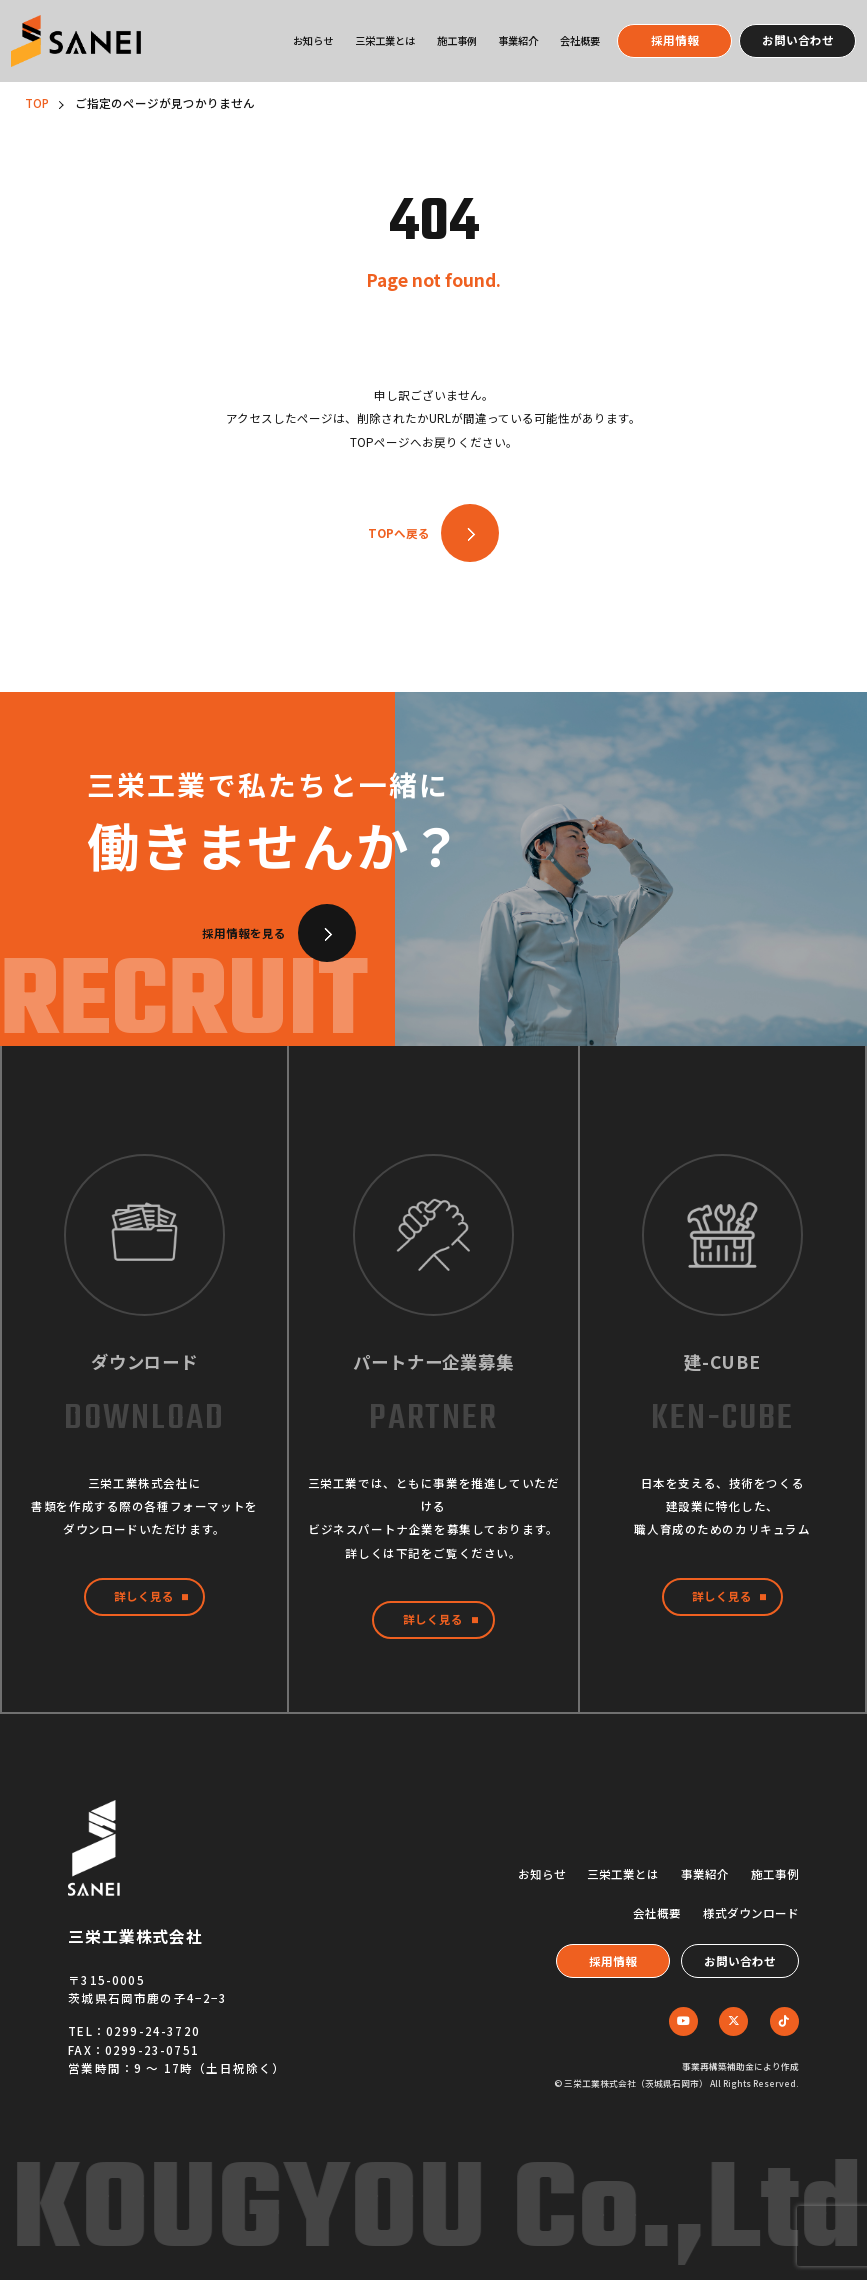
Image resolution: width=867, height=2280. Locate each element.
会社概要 (580, 40)
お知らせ (313, 40)
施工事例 (457, 40)
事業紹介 (518, 40)
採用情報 (675, 40)
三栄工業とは (385, 40)
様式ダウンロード (751, 1913)
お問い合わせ (798, 40)
